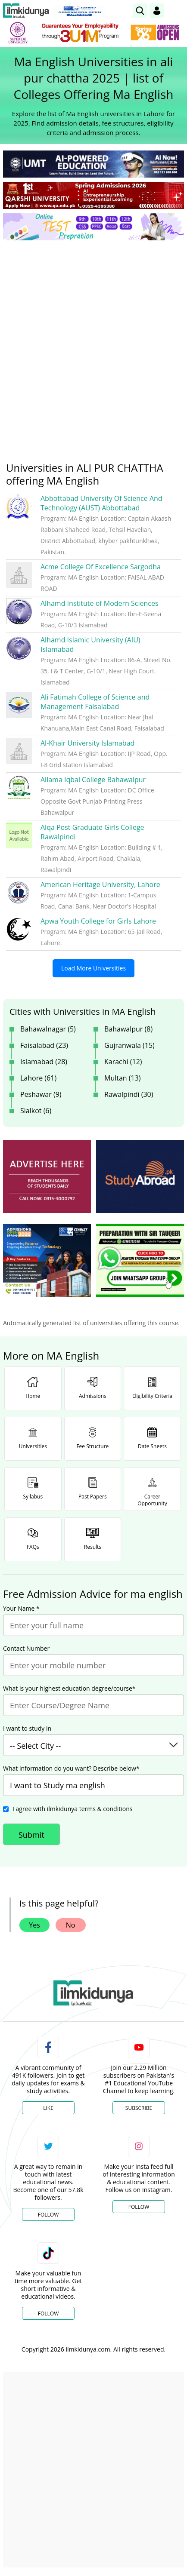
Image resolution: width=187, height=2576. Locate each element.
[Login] (157, 10)
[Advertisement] (93, 344)
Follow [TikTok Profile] (48, 2313)
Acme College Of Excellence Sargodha (101, 566)
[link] (140, 10)
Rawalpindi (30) (128, 1094)
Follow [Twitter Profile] (48, 2214)
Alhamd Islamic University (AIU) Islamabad (90, 644)
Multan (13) (122, 1078)
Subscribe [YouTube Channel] (138, 2108)
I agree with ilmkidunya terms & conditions (72, 1809)
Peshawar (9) (41, 1094)
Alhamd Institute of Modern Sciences (100, 603)
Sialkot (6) (35, 1110)
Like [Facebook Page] (48, 2108)
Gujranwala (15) (129, 1045)
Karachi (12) (123, 1061)
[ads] (47, 1176)
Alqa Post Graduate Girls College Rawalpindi (92, 832)
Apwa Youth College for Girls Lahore (98, 921)
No (70, 1925)
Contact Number (26, 1648)
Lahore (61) (38, 1078)
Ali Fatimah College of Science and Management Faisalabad (95, 701)
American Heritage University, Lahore (100, 884)
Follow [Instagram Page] (138, 2207)
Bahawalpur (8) (128, 1029)
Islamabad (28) (43, 1061)
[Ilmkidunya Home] (26, 10)
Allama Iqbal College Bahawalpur (93, 779)
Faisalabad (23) (44, 1045)
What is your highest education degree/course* (69, 1688)
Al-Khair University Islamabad (87, 743)
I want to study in (27, 1728)
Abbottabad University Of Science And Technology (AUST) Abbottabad (101, 503)
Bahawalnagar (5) (48, 1029)
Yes (34, 1925)
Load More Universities (93, 968)
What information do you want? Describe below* (71, 1768)
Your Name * (21, 1608)
